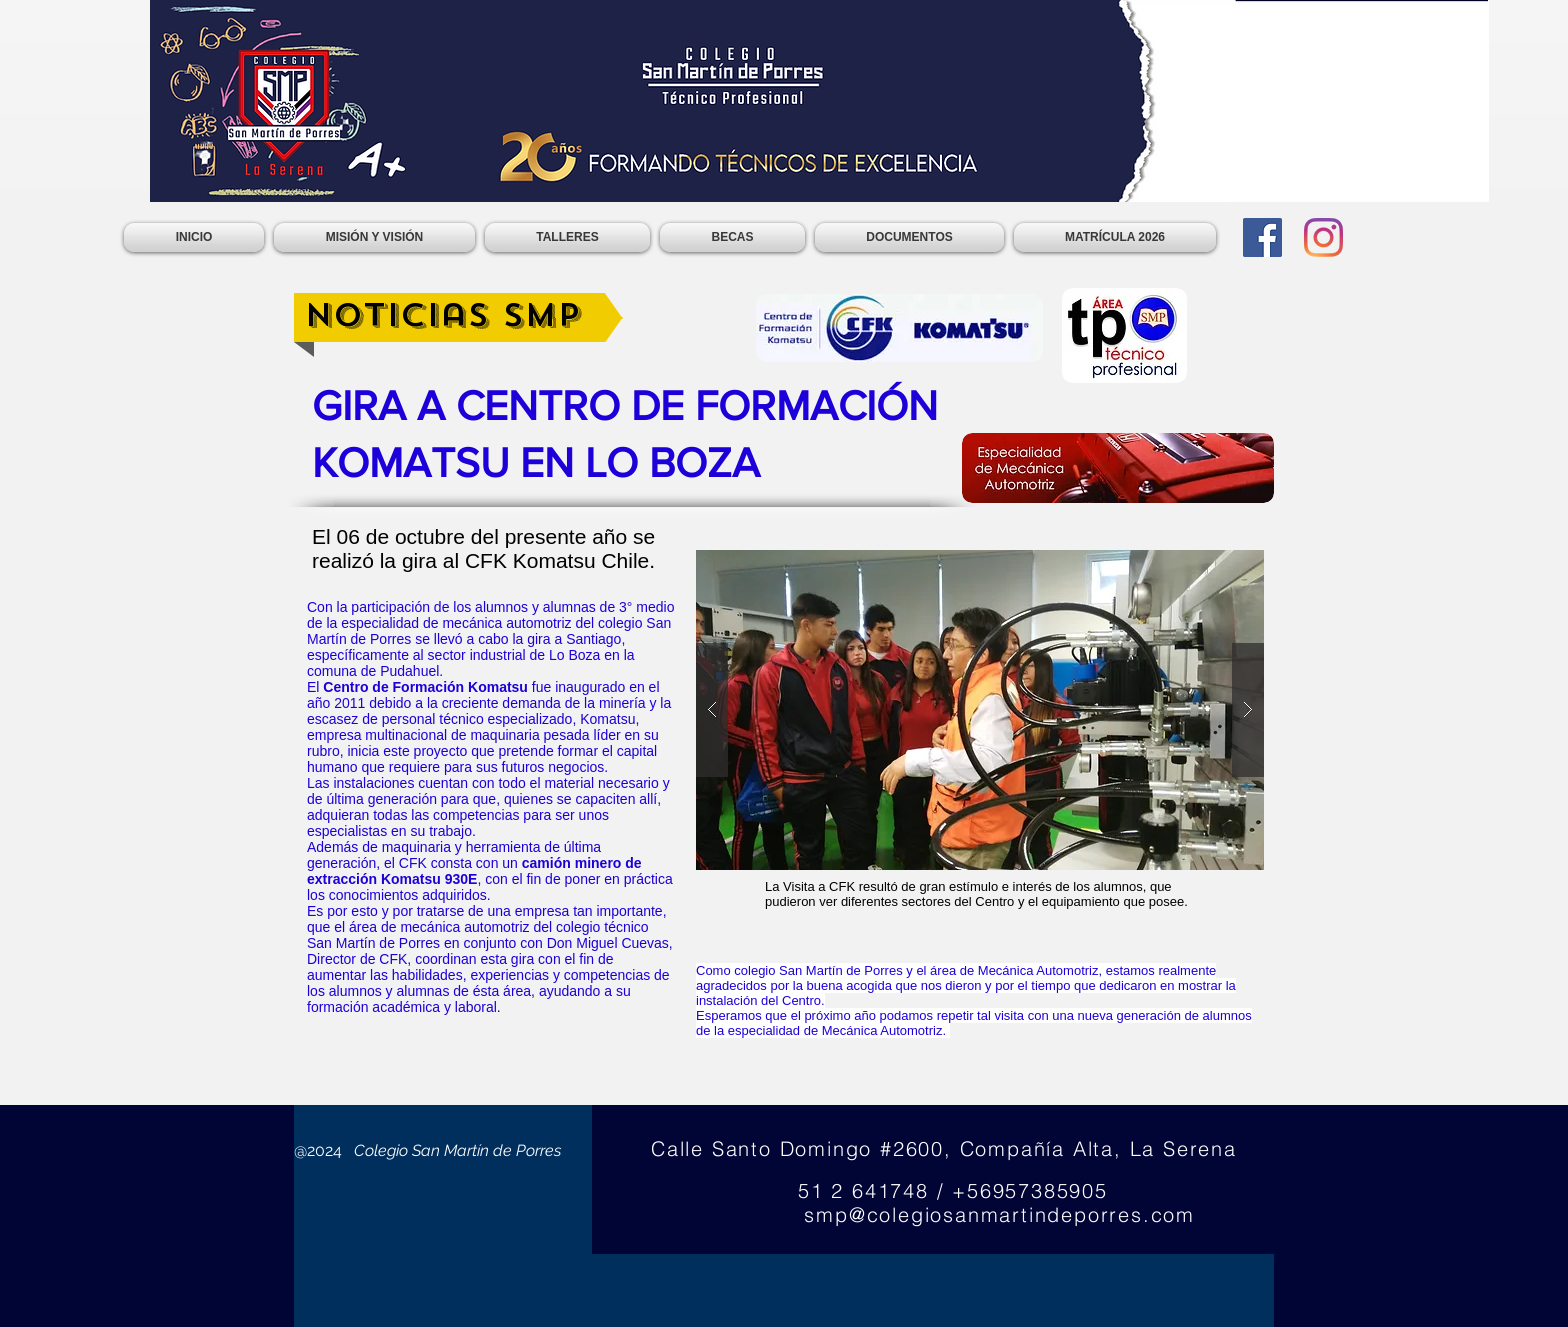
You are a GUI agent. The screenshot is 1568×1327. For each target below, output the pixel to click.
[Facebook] (1262, 237)
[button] (980, 710)
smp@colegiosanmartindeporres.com (999, 1214)
